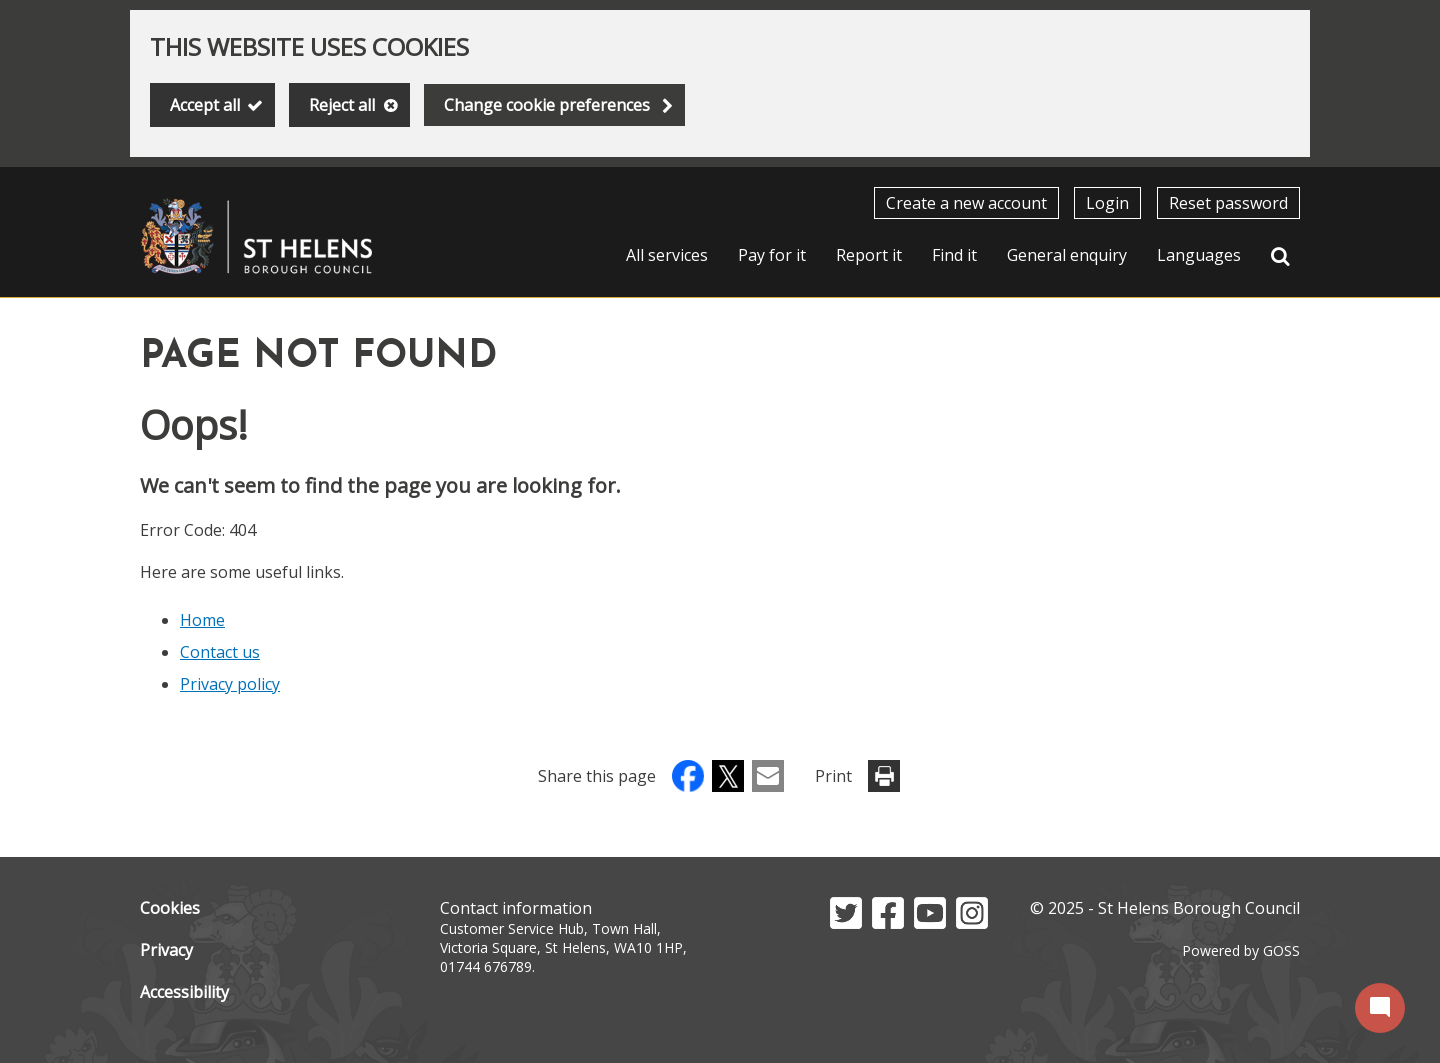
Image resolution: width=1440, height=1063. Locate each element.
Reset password (1228, 203)
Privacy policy (230, 684)
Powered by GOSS (1241, 950)
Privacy (166, 950)
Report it (869, 255)
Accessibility (184, 992)
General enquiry (1067, 255)
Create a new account (966, 203)
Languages (1199, 255)
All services (667, 255)
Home (202, 620)
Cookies (170, 908)
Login (1107, 203)
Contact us (220, 652)
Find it (954, 255)
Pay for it (772, 255)
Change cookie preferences (547, 105)
